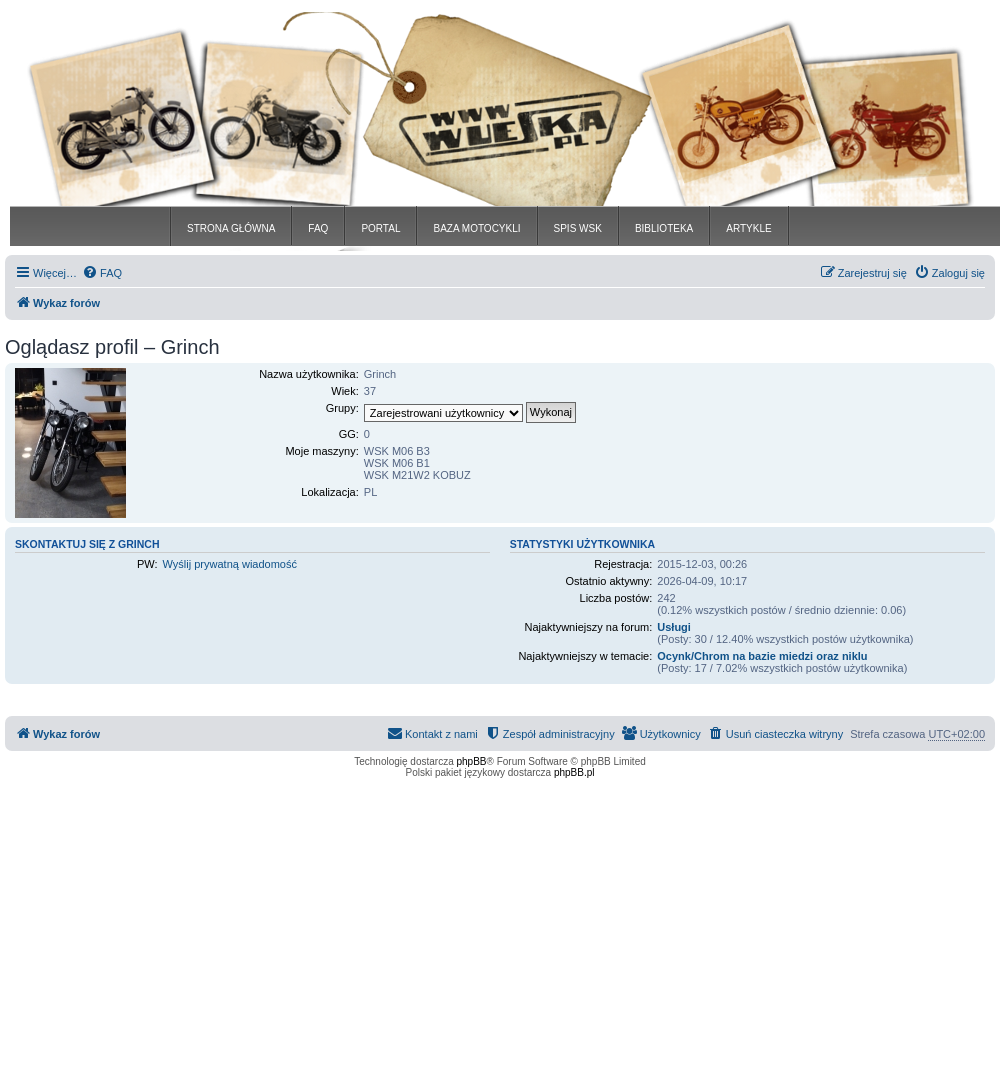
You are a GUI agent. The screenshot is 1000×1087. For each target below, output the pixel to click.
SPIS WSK (578, 228)
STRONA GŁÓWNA (231, 228)
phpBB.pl (574, 772)
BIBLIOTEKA (664, 228)
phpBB (472, 761)
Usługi (674, 627)
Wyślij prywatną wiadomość (230, 564)
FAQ (318, 228)
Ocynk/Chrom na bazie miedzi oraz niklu (762, 656)
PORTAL (380, 228)
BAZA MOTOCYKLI (476, 228)
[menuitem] (102, 273)
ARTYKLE (748, 228)
